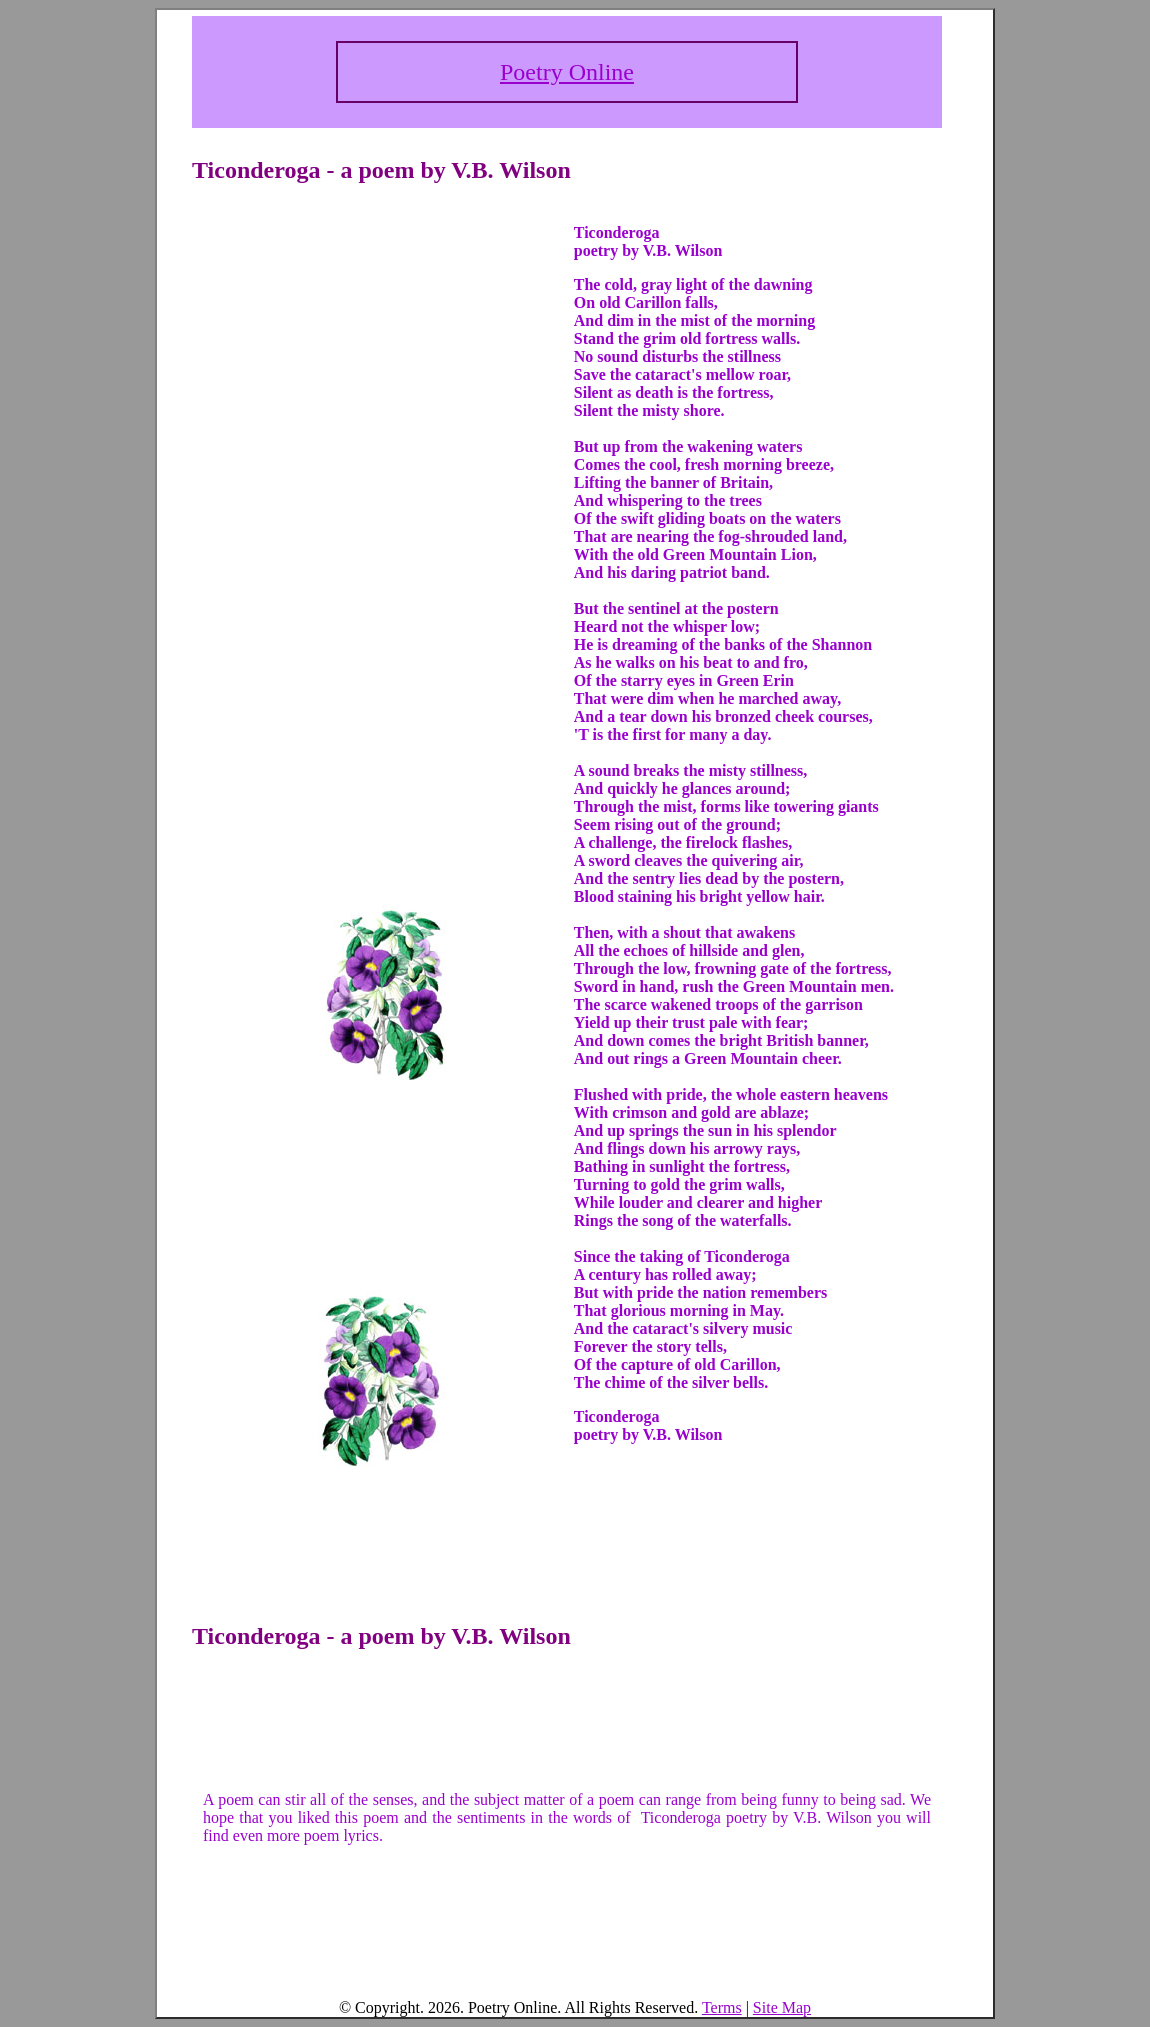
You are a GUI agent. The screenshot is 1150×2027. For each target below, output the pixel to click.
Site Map (782, 2007)
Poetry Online (567, 72)
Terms (722, 2007)
